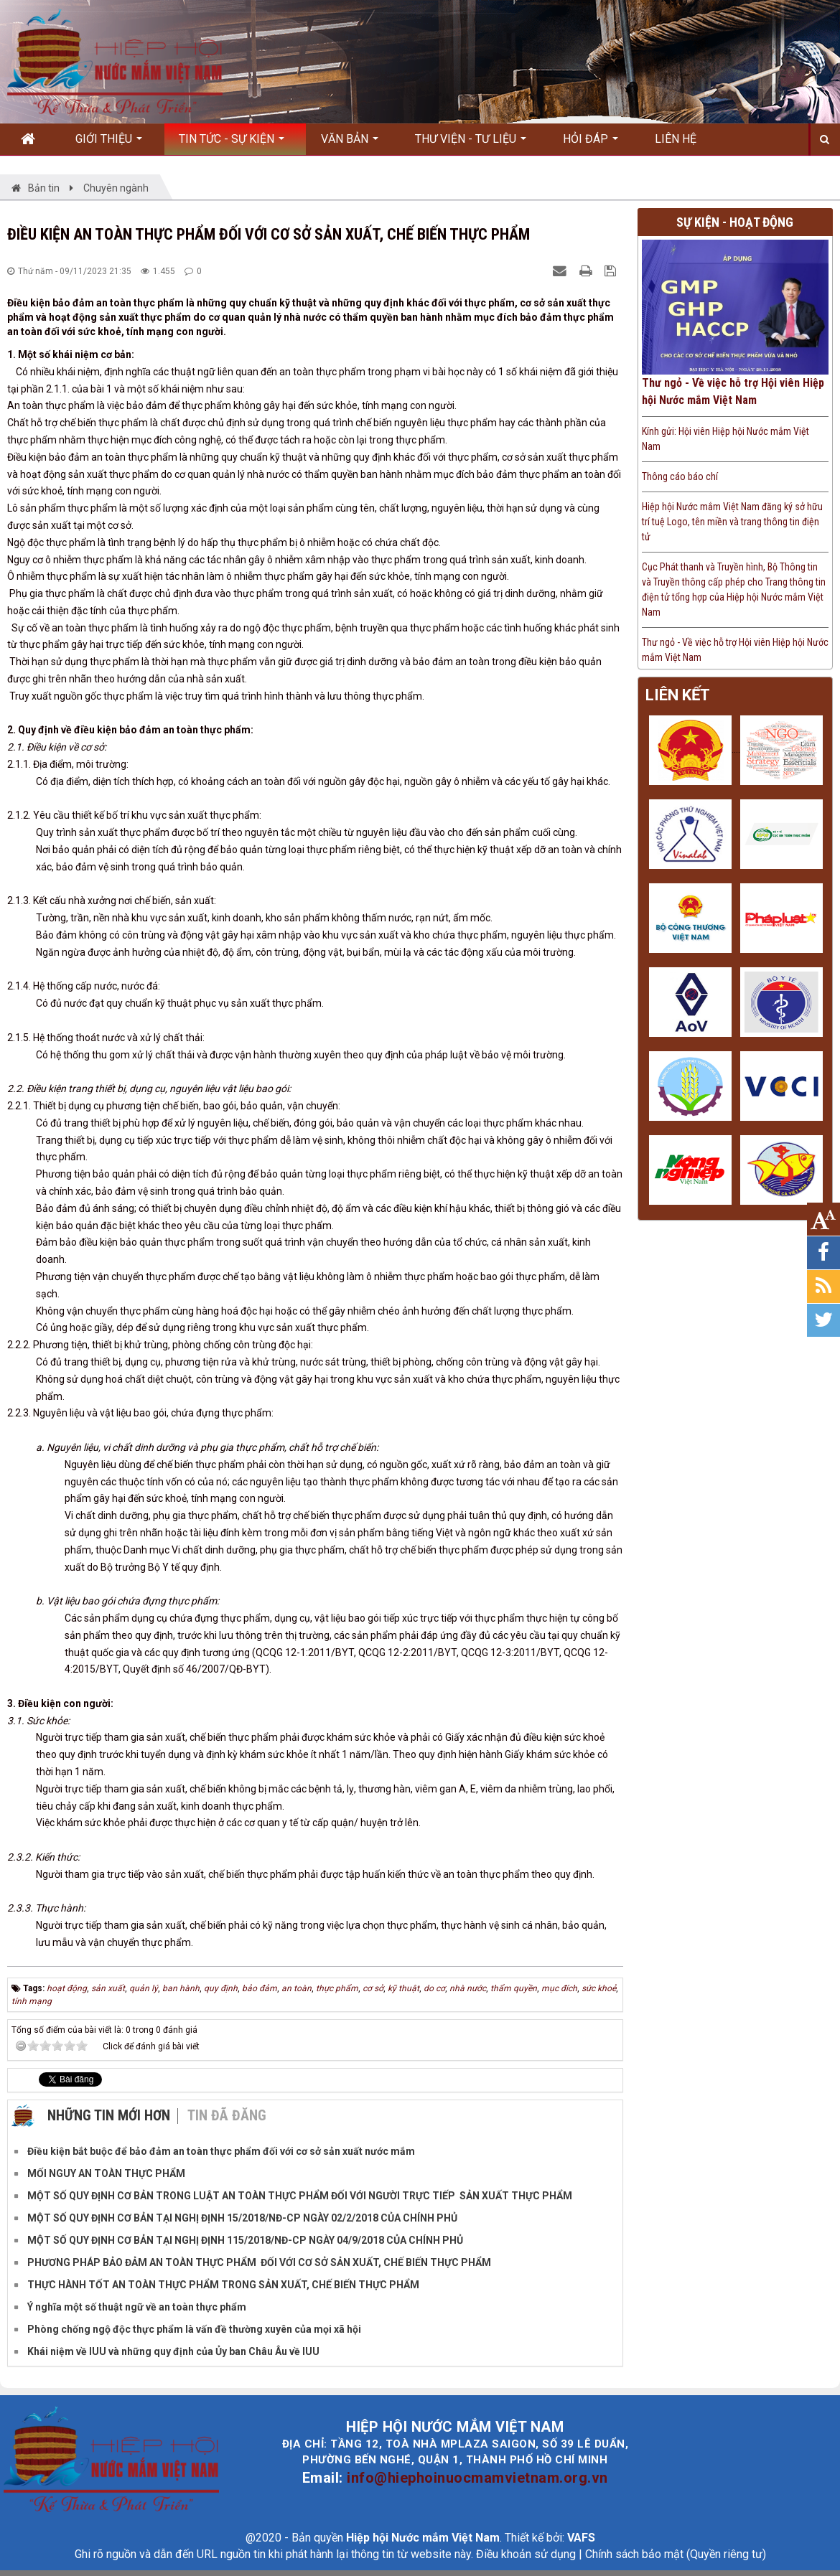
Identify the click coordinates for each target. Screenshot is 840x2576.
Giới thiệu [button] (108, 143)
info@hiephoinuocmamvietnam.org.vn (477, 2477)
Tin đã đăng (226, 2115)
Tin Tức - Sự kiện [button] (231, 143)
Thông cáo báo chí (680, 476)
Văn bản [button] (349, 143)
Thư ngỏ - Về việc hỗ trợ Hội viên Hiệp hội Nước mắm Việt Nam (733, 391)
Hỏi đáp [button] (590, 143)
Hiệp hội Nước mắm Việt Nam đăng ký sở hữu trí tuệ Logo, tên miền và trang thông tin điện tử (732, 521)
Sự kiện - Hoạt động (734, 222)
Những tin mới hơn (108, 2115)
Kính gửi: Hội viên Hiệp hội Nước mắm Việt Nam (725, 439)
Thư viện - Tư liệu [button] (470, 143)
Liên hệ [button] (675, 139)
